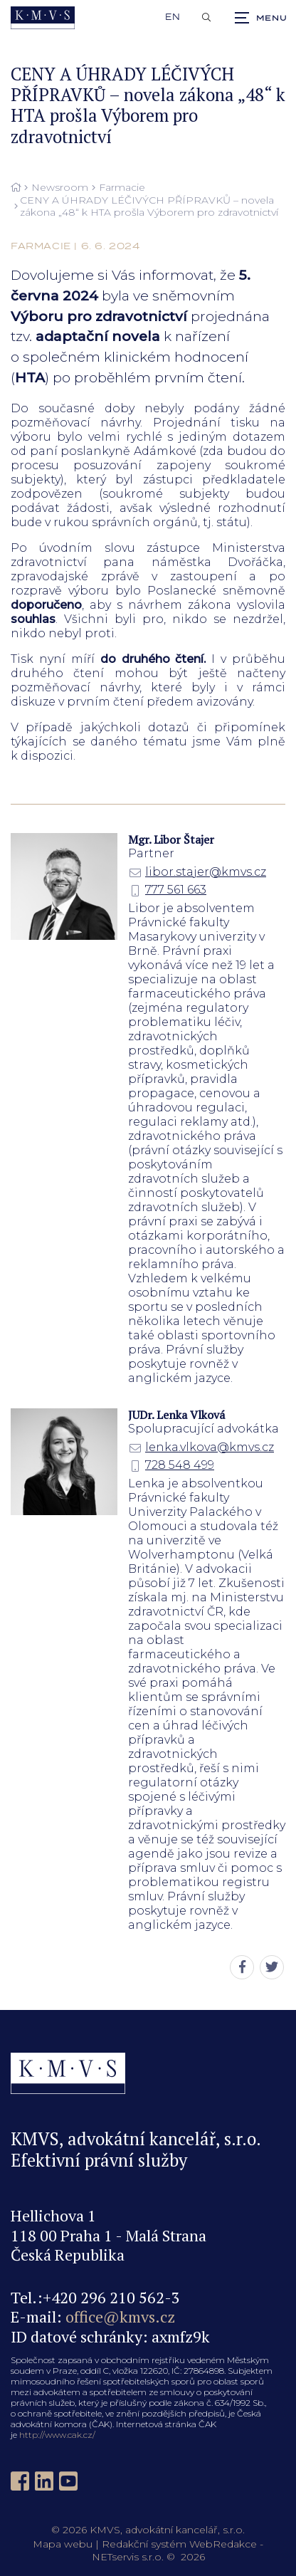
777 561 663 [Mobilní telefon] (167, 889)
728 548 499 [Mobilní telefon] (171, 1465)
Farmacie (122, 188)
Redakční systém (144, 2544)
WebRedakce (223, 2544)
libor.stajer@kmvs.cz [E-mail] (197, 872)
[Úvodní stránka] (43, 17)
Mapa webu (62, 2544)
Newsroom (59, 188)
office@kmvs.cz (120, 2316)
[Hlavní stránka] (16, 188)
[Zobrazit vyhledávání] (206, 18)
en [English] (173, 17)
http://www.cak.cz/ (57, 2434)
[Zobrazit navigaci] (260, 18)
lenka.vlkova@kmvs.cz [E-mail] (201, 1447)
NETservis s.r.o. (128, 2556)
